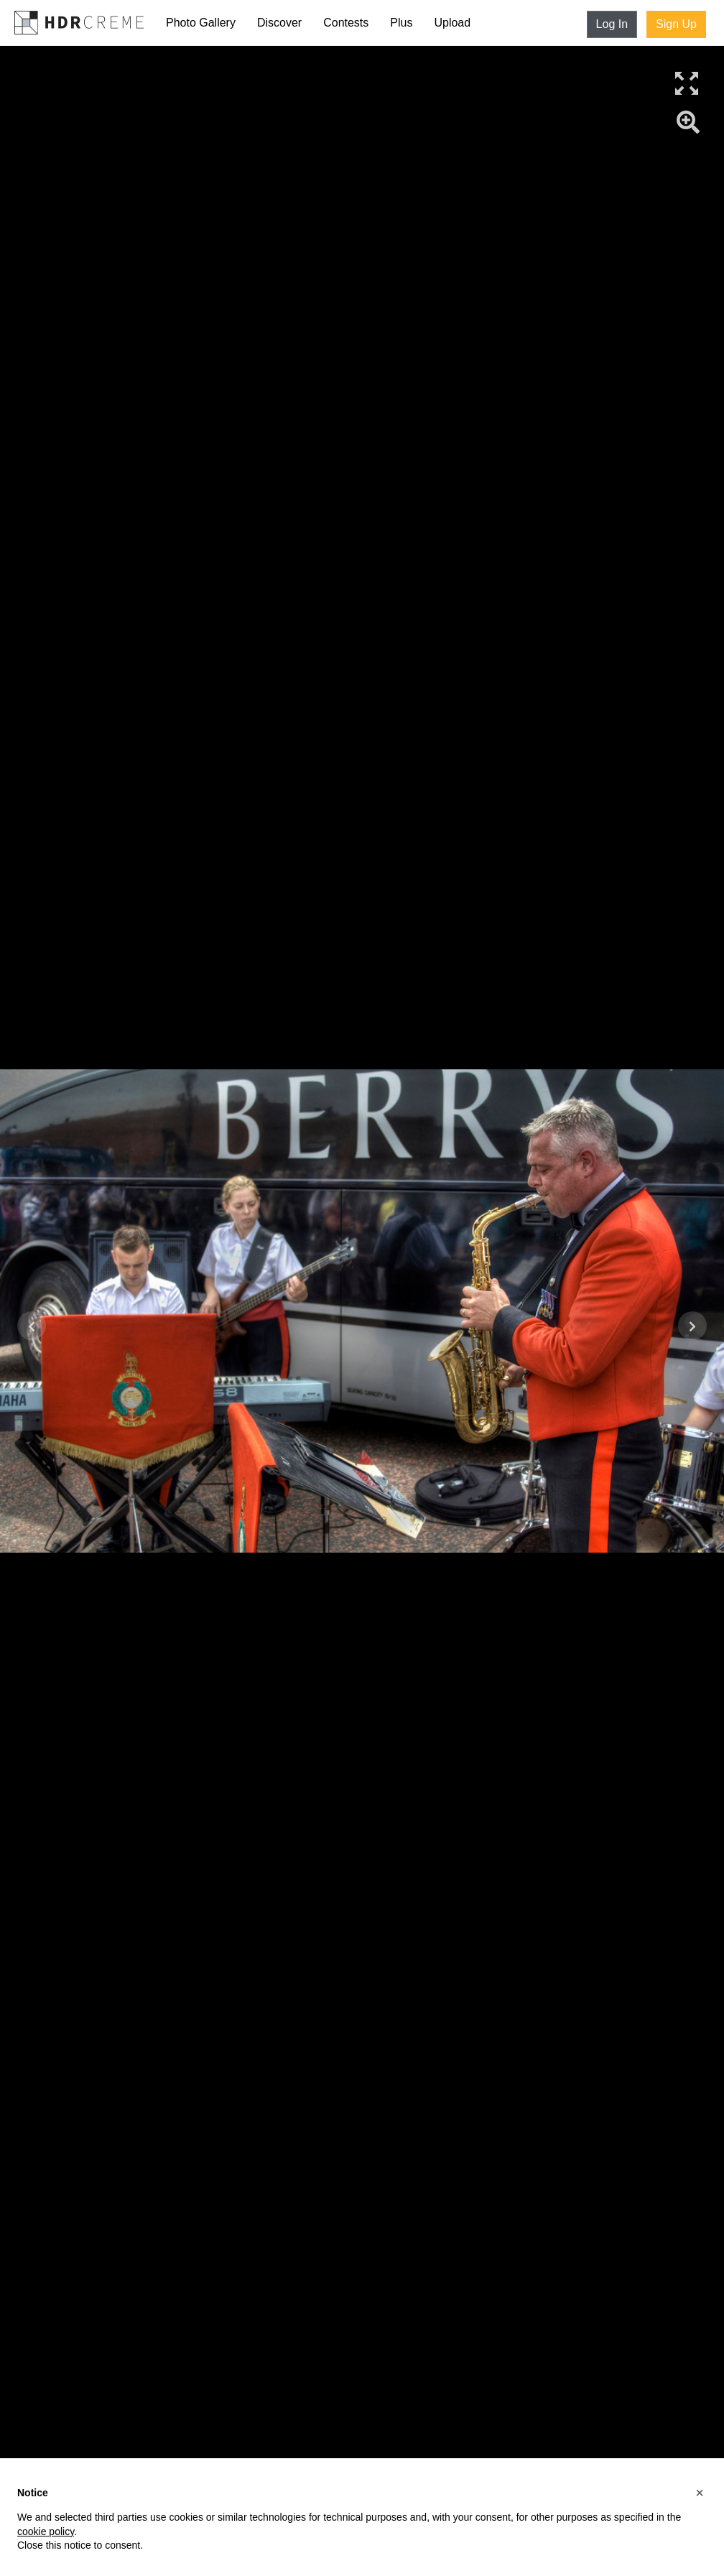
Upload (452, 23)
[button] (699, 2492)
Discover (279, 23)
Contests (345, 23)
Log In (612, 24)
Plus (401, 23)
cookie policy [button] (45, 2531)
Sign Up (676, 24)
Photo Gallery (201, 23)
